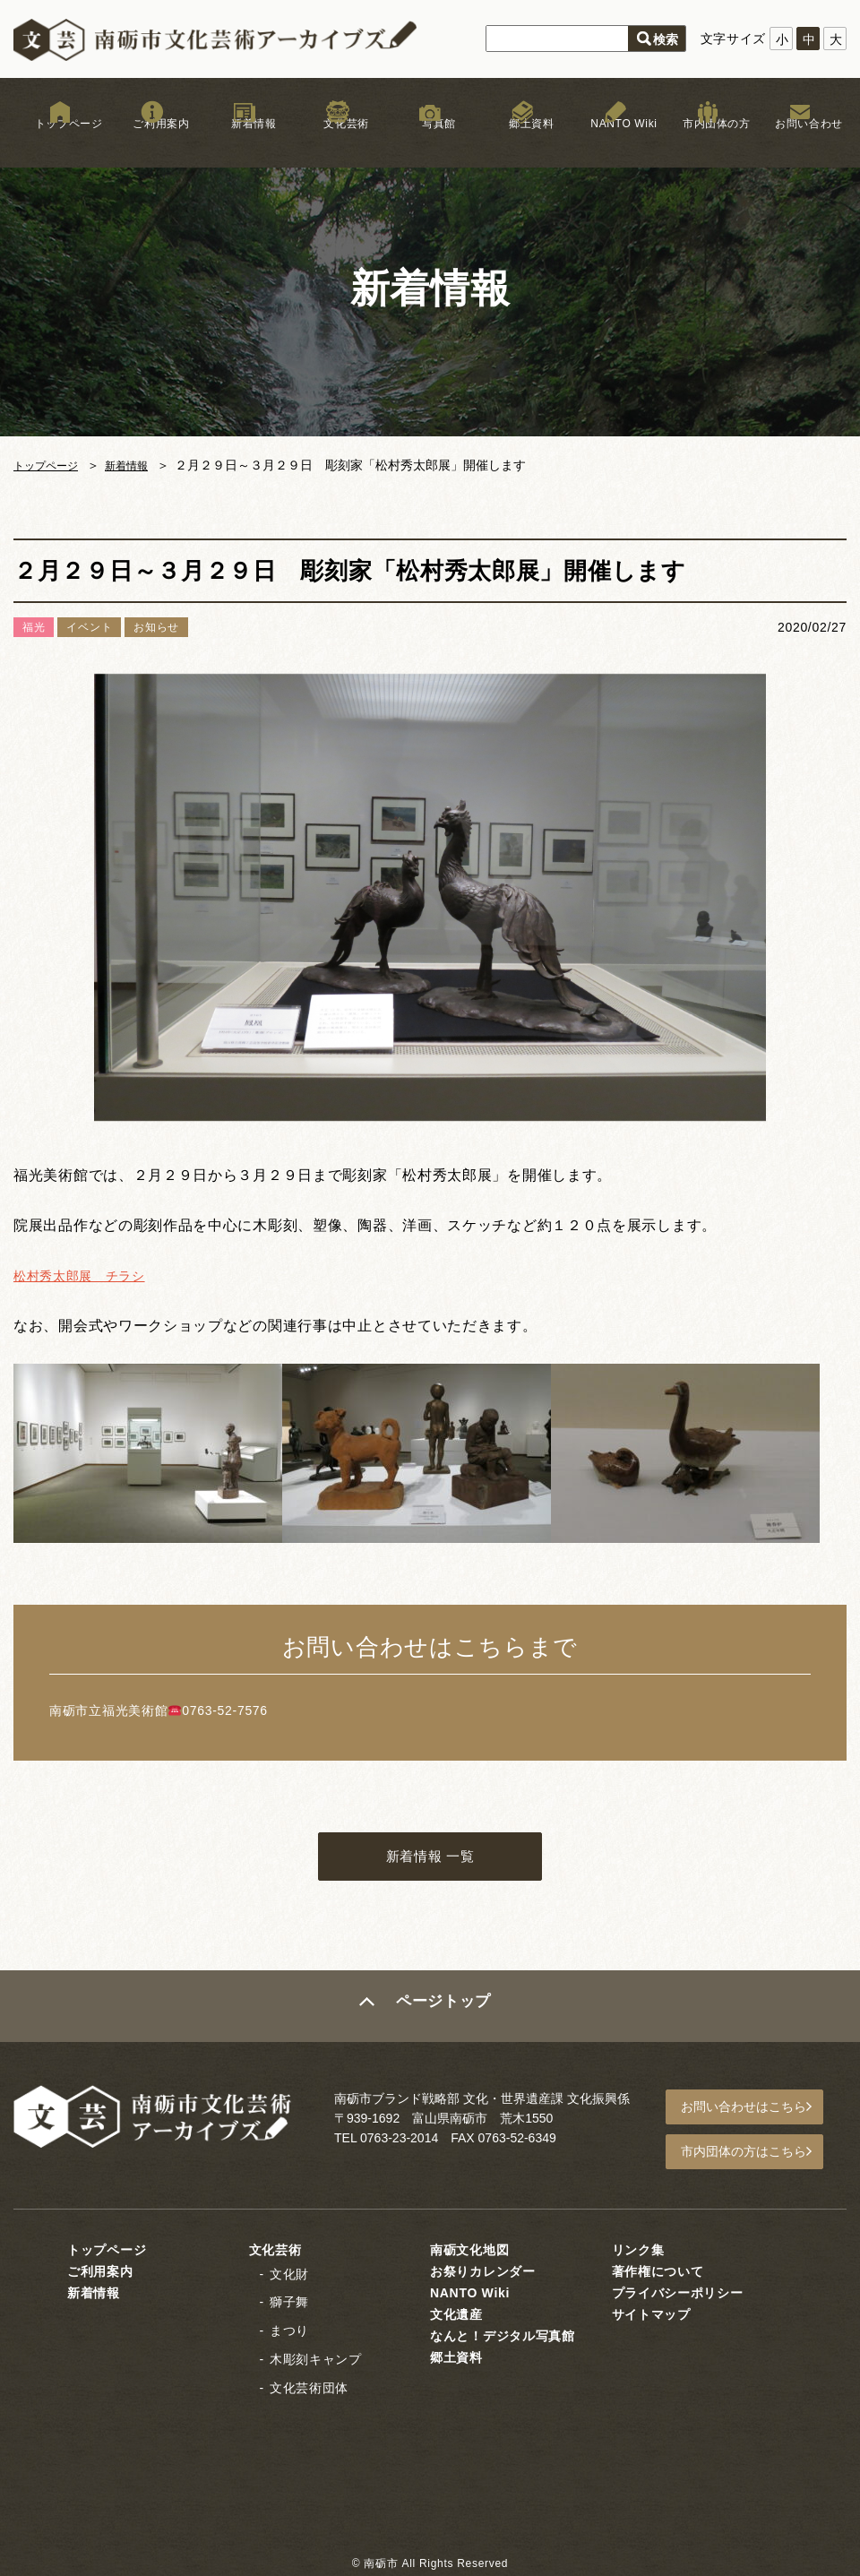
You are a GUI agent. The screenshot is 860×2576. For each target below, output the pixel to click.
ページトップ (445, 2011)
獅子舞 (289, 2300)
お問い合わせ (800, 142)
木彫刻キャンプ (316, 2357)
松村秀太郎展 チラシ (88, 1275)
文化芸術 (337, 142)
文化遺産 (456, 2312)
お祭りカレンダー (483, 2269)
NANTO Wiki (615, 142)
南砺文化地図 (469, 2247)
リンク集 (638, 2247)
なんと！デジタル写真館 (502, 2333)
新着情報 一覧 (430, 1859)
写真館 (430, 142)
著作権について (658, 2269)
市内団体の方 (708, 142)
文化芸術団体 (309, 2386)
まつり (289, 2329)
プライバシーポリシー (678, 2290)
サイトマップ (651, 2312)
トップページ (60, 142)
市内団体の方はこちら (753, 2152)
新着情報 (245, 142)
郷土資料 (523, 142)
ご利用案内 (152, 142)
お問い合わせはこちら (753, 2111)
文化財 (289, 2271)
